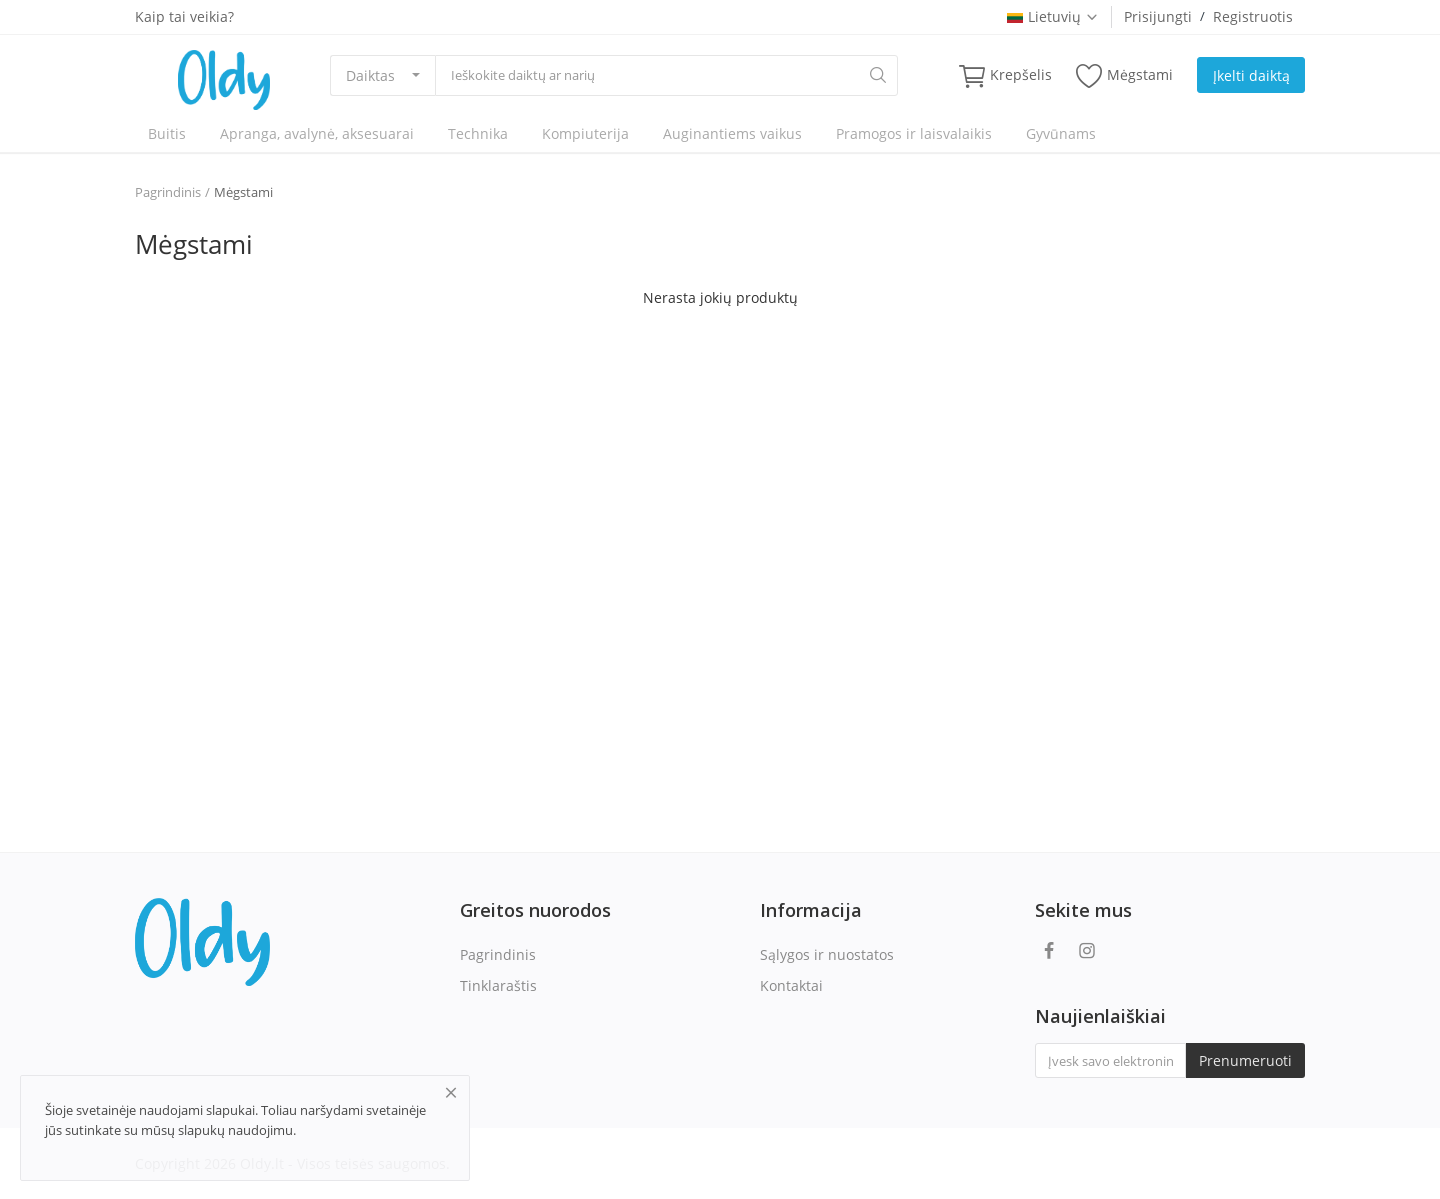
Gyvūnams (1061, 133)
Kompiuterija (585, 133)
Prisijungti (1158, 16)
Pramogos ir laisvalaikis (914, 133)
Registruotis (1253, 16)
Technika (478, 133)
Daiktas (370, 75)
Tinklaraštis (498, 985)
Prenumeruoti (1245, 1060)
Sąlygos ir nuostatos (827, 954)
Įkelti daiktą (1251, 75)
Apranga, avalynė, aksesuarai (317, 133)
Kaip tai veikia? (184, 16)
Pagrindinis (168, 192)
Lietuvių (1053, 16)
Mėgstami (1124, 75)
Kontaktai (791, 985)
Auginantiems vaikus (732, 133)
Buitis (167, 133)
